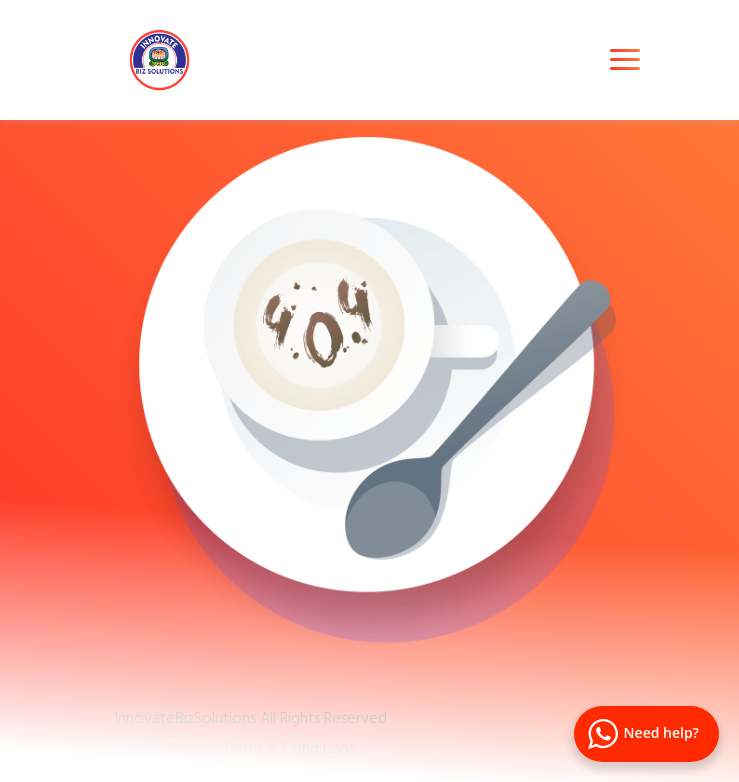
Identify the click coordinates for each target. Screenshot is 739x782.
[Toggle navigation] (625, 59)
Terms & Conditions (289, 747)
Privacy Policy (162, 747)
